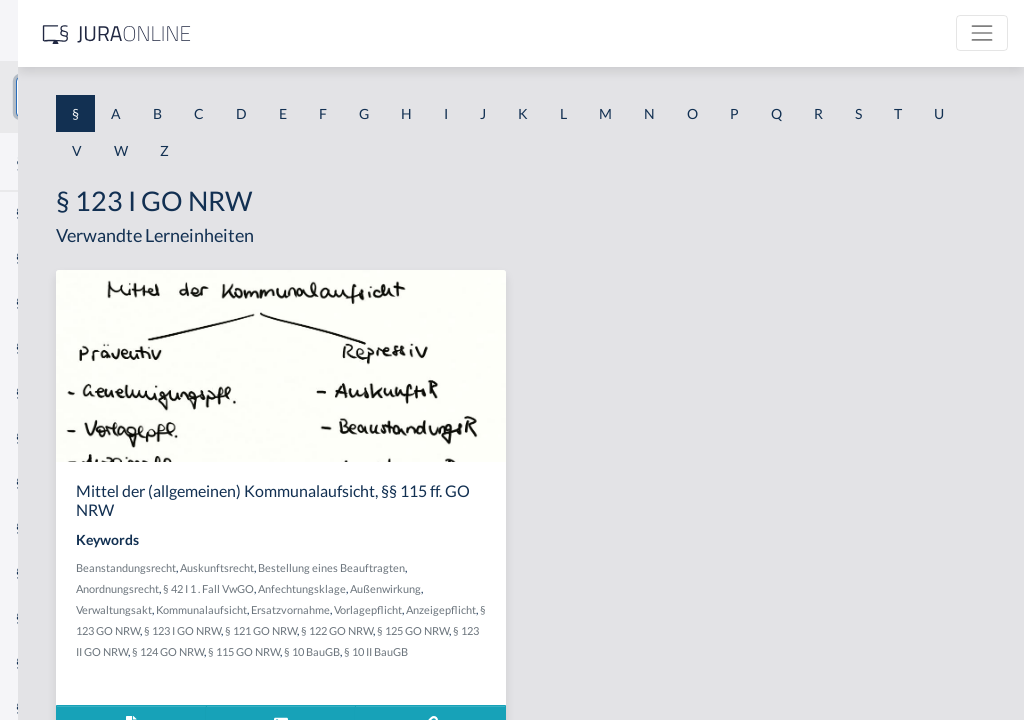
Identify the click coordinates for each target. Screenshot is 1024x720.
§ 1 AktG (42, 212)
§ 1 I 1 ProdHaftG (70, 437)
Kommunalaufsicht (400, 630)
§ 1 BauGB (48, 257)
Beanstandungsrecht (405, 567)
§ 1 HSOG (46, 392)
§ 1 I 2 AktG (51, 482)
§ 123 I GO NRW (543, 651)
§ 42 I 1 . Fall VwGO (556, 588)
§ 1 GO (37, 302)
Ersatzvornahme (489, 630)
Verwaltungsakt (560, 609)
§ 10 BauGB (527, 693)
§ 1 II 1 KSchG (58, 662)
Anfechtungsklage (399, 609)
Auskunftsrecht (496, 567)
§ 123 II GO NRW (576, 672)
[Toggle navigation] (982, 33)
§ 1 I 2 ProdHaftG (70, 527)
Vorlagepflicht (567, 630)
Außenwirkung (482, 609)
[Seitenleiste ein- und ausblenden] (288, 30)
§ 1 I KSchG (51, 617)
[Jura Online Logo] (419, 33)
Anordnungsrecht (465, 588)
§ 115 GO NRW (459, 693)
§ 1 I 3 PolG (51, 572)
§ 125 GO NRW (496, 672)
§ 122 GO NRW (420, 672)
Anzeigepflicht (390, 651)
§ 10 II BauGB (591, 693)
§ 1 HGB (41, 347)
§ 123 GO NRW (465, 651)
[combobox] (160, 97)
